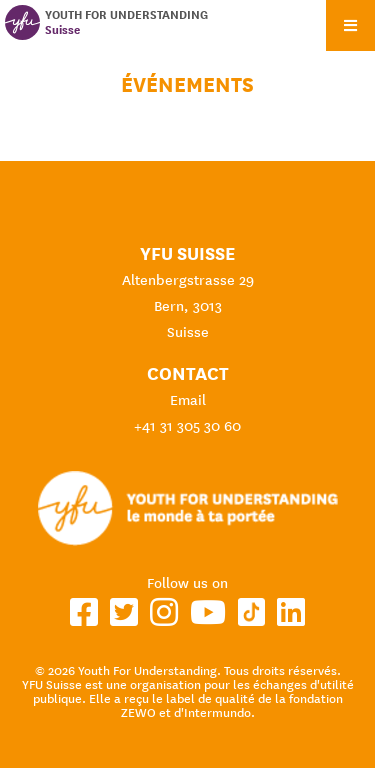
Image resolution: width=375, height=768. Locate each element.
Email (188, 400)
